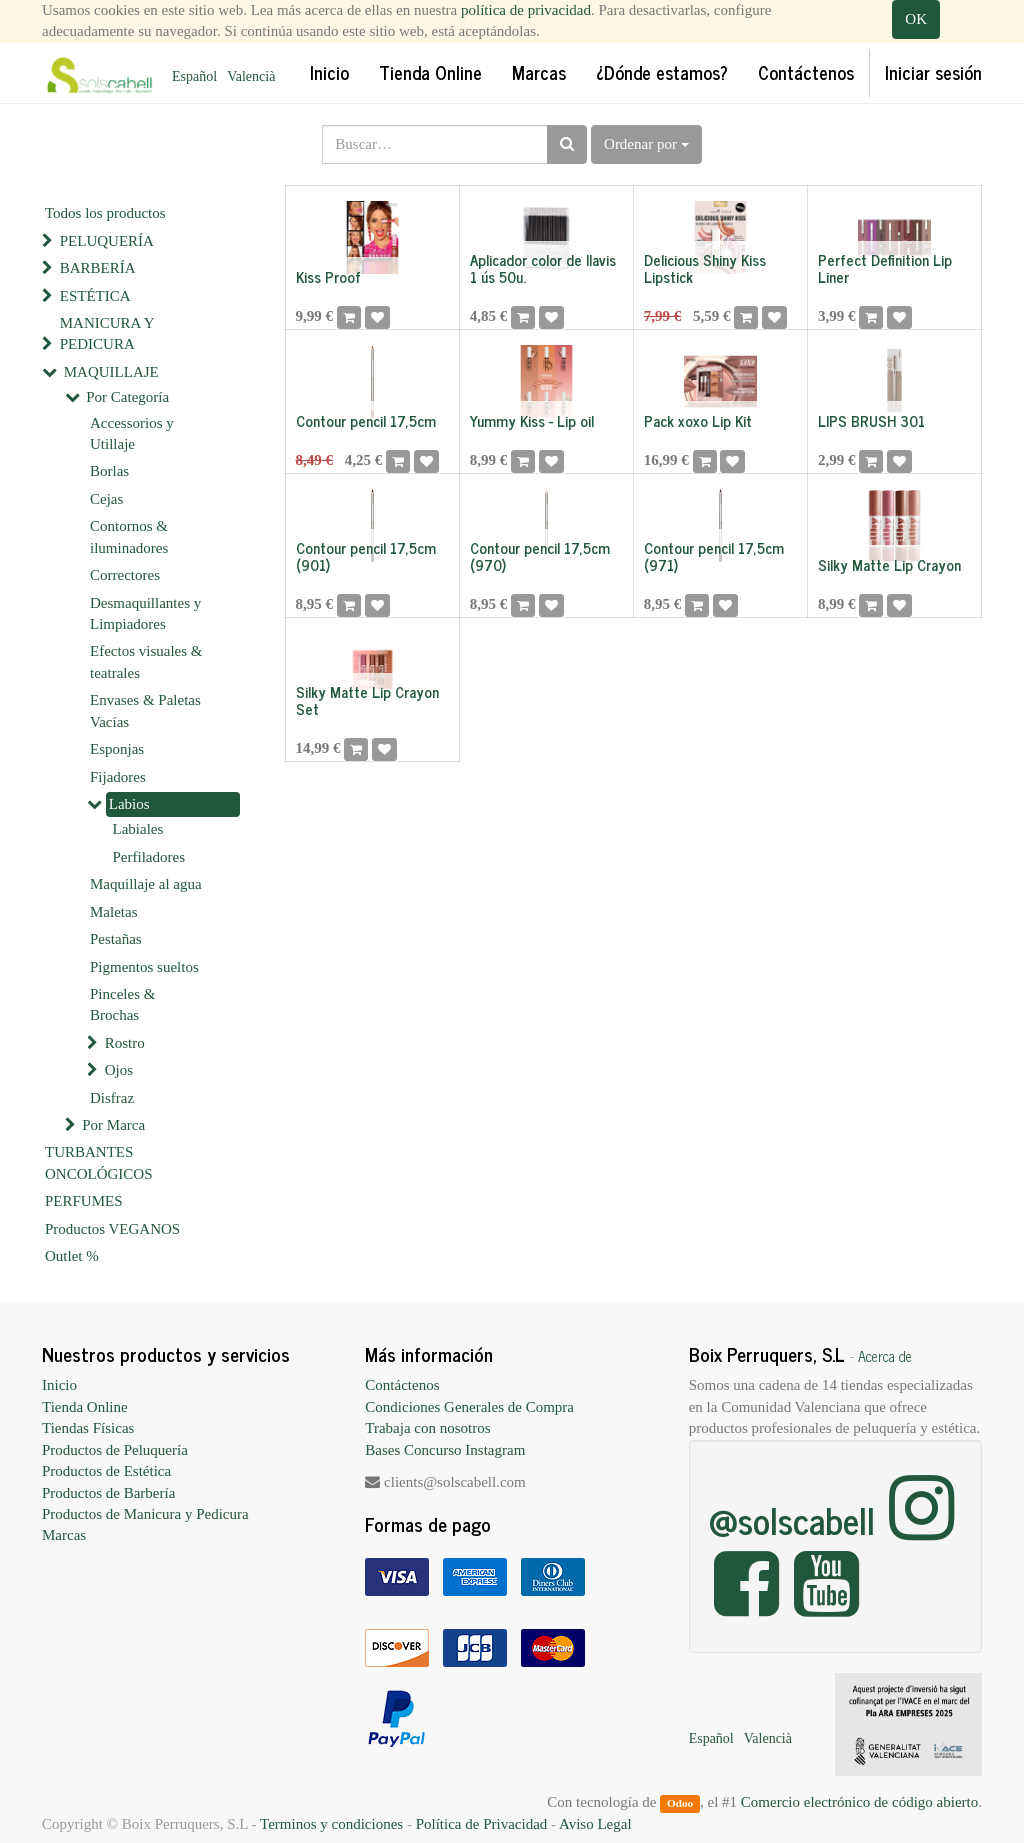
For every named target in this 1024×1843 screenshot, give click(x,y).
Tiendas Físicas (88, 1428)
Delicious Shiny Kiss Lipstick (705, 268)
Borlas (109, 471)
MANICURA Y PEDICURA (107, 333)
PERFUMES (84, 1201)
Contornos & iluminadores (129, 536)
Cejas (106, 499)
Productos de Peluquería (115, 1450)
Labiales (138, 829)
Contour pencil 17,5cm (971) (714, 556)
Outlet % (72, 1256)
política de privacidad (526, 10)
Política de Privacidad (482, 1824)
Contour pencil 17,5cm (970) (540, 556)
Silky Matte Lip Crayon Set (367, 700)
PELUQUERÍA (107, 241)
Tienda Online (85, 1407)
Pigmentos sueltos (144, 967)
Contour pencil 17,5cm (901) (366, 556)
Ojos (119, 1070)
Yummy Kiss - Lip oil (532, 420)
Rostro (125, 1043)
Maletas (113, 912)
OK (916, 19)
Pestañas (116, 939)
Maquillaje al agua (146, 884)
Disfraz (112, 1098)
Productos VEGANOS (112, 1229)
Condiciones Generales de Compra (469, 1407)
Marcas (64, 1535)
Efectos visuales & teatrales (146, 661)
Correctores (125, 575)
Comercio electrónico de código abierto (859, 1802)
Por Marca (113, 1125)
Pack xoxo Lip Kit (698, 420)
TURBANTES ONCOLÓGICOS (99, 1162)
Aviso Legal (595, 1824)
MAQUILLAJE (111, 372)
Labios (129, 804)
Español (194, 76)
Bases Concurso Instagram (445, 1450)
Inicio (59, 1385)
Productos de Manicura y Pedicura (145, 1514)
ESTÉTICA (95, 296)
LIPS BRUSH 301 (871, 420)
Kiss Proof (328, 276)
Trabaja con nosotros (427, 1428)
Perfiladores (149, 857)
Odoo (680, 1803)
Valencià (251, 76)
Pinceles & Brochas (122, 1004)
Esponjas (117, 749)
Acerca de (885, 1356)
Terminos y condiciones (331, 1824)
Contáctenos (402, 1385)
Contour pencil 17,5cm (366, 420)
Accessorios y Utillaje (132, 433)
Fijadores (118, 777)
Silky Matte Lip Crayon (889, 564)
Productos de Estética (106, 1471)
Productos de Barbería (108, 1493)
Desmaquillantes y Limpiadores (145, 613)
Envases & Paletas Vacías (145, 710)
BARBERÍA (98, 268)
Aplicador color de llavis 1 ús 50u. (543, 268)
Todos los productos (105, 213)
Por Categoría (127, 397)
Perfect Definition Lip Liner (885, 268)
